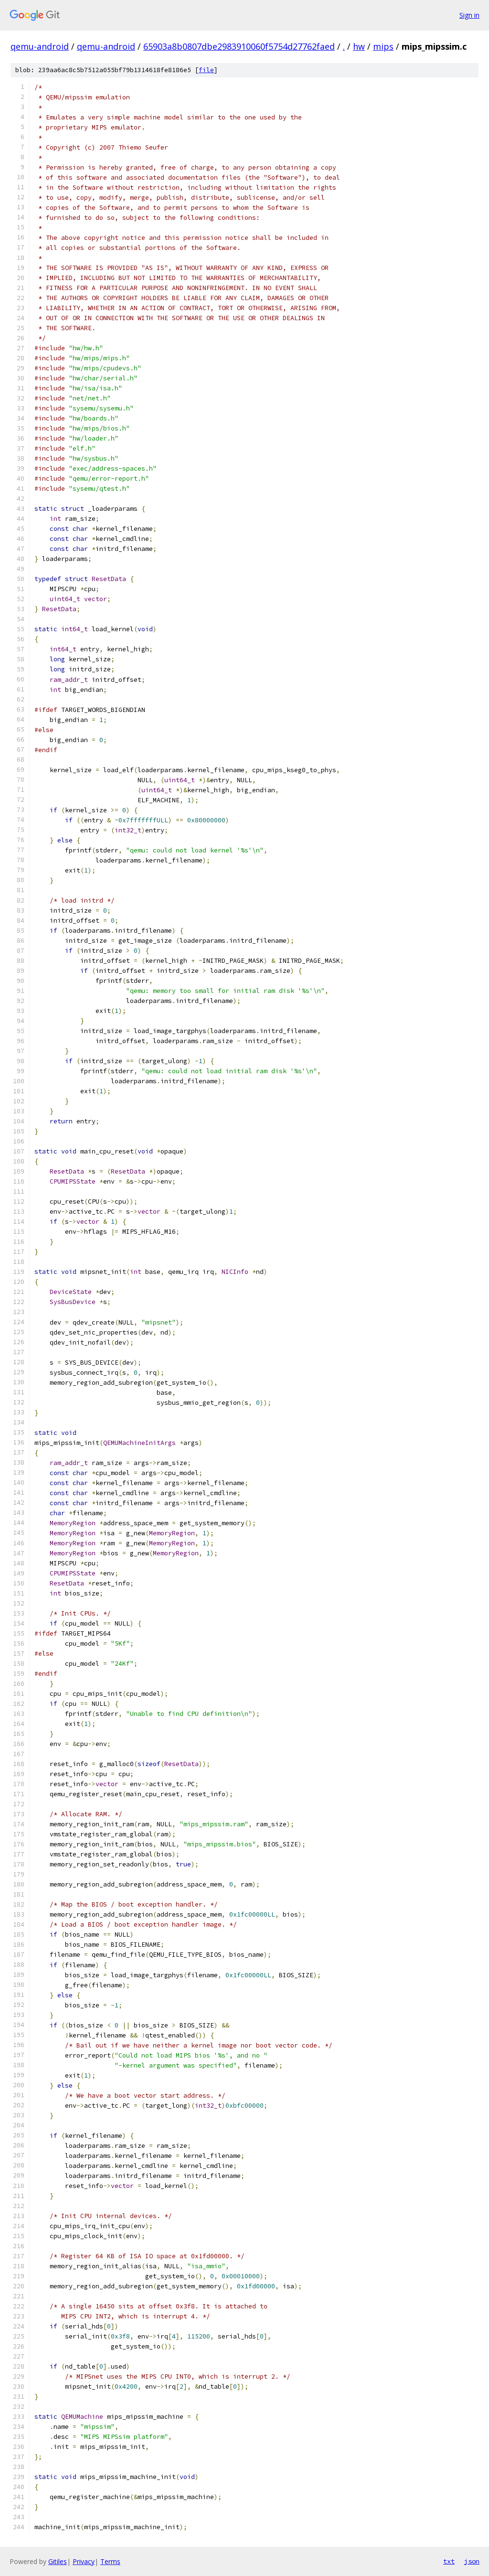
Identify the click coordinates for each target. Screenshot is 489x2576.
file (206, 70)
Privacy (84, 2561)
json (471, 2561)
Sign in (469, 15)
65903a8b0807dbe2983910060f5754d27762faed (239, 46)
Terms (110, 2561)
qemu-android (40, 46)
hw (359, 46)
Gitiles (57, 2561)
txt (449, 2561)
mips (383, 46)
